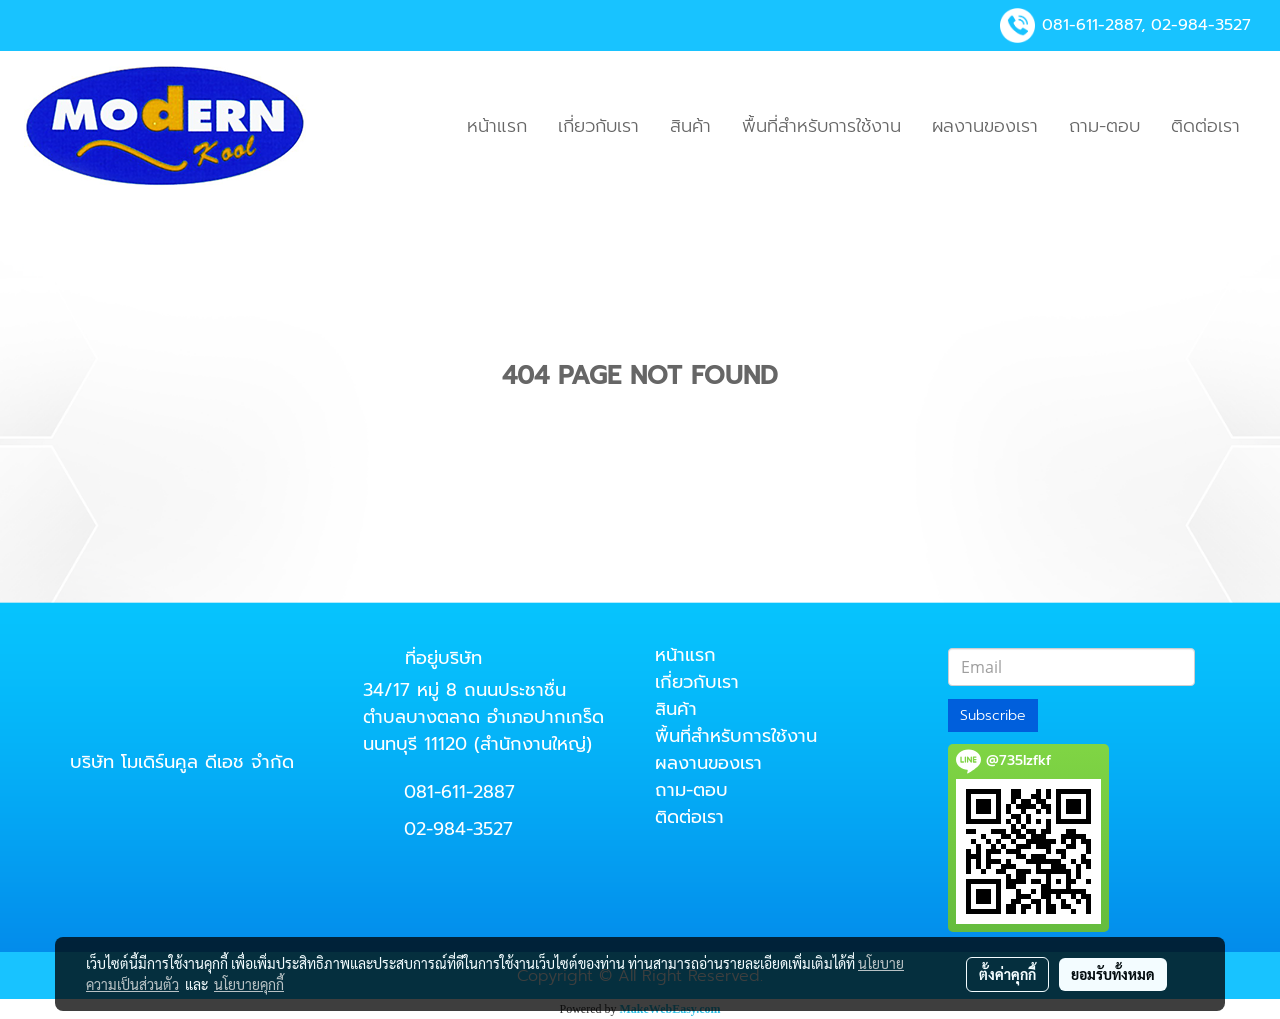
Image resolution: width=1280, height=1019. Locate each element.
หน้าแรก (497, 126)
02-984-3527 (1201, 25)
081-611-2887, (1093, 25)
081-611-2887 (459, 792)
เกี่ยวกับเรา (598, 126)
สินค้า (690, 126)
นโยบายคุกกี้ (249, 984)
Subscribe (993, 715)
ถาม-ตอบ (1104, 126)
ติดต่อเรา (1205, 126)
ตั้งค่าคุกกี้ (1007, 974)
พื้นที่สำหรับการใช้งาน (821, 126)
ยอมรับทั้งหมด (1113, 974)
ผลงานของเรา (985, 126)
